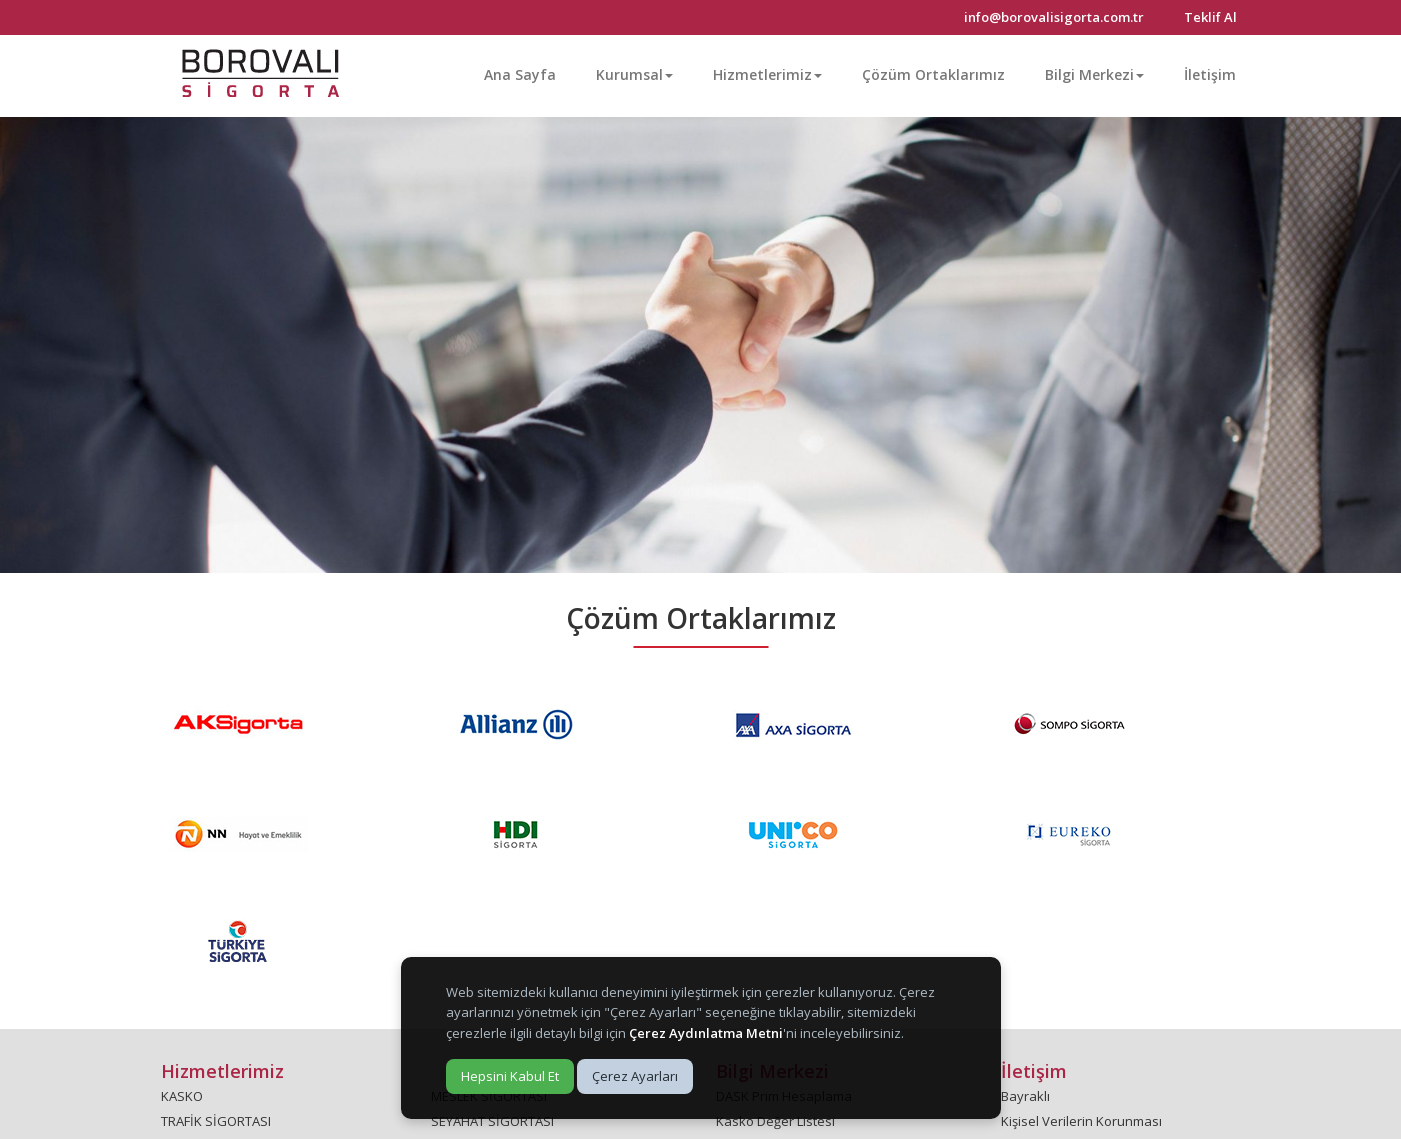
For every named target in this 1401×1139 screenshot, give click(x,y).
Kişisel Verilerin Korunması (1081, 1121)
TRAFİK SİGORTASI (216, 1121)
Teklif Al (1210, 17)
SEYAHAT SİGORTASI (492, 1121)
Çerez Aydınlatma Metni (706, 1033)
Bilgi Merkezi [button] (1094, 74)
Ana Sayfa (520, 74)
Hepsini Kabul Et (510, 1076)
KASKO (182, 1096)
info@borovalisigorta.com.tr (1054, 17)
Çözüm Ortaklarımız (933, 74)
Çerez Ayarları (635, 1076)
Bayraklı (1025, 1096)
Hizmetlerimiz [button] (767, 74)
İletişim (1210, 74)
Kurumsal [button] (634, 74)
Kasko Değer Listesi (775, 1121)
